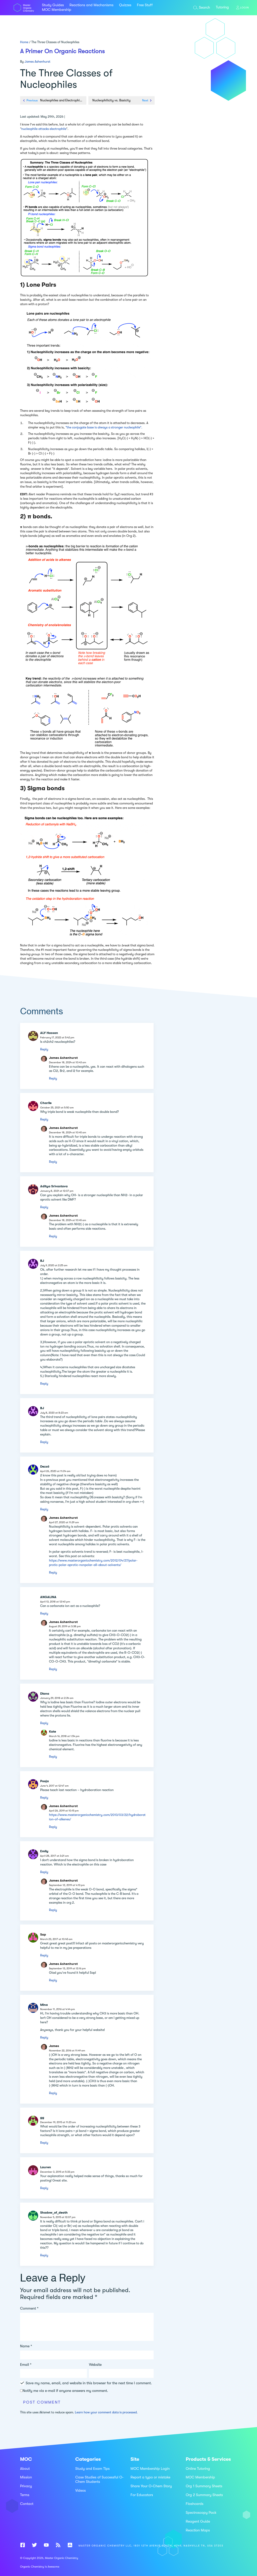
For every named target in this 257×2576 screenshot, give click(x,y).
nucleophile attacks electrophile (43, 129)
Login (244, 7)
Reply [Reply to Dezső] (44, 1509)
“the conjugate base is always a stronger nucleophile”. (103, 427)
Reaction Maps (198, 2530)
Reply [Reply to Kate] (53, 1756)
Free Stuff (145, 5)
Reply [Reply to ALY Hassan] (44, 1049)
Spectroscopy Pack (201, 2513)
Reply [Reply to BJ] (44, 1383)
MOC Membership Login (150, 2469)
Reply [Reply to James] (53, 2093)
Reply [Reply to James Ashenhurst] (53, 1078)
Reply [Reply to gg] (44, 2143)
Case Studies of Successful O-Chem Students (99, 2479)
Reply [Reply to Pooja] (44, 1797)
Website (95, 2365)
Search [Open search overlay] (204, 7)
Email (26, 2365)
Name (26, 2346)
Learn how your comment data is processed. (106, 2412)
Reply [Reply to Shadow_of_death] (44, 2255)
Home (24, 42)
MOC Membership (56, 10)
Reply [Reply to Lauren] (44, 2188)
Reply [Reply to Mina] (44, 2037)
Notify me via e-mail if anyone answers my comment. (64, 2391)
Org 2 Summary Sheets (204, 2495)
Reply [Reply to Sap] (44, 1955)
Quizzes (125, 5)
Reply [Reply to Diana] (44, 1723)
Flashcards (194, 2504)
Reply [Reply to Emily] (44, 1872)
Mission (26, 2477)
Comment (29, 2308)
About (25, 2469)
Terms (24, 2495)
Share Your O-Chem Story (151, 2486)
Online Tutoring (198, 2469)
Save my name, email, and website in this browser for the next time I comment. (89, 2383)
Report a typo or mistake (150, 2477)
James (54, 2046)
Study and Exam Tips (92, 2469)
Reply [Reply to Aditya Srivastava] (44, 1207)
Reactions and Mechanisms (91, 5)
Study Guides (53, 5)
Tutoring (222, 7)
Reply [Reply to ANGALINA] (44, 1613)
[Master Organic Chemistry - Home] (24, 11)
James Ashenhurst (37, 61)
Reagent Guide (198, 2521)
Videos (80, 2490)
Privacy (26, 2486)
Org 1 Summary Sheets (204, 2486)
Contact (26, 2504)
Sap (43, 1934)
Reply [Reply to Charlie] (44, 1119)
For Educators (142, 2495)
